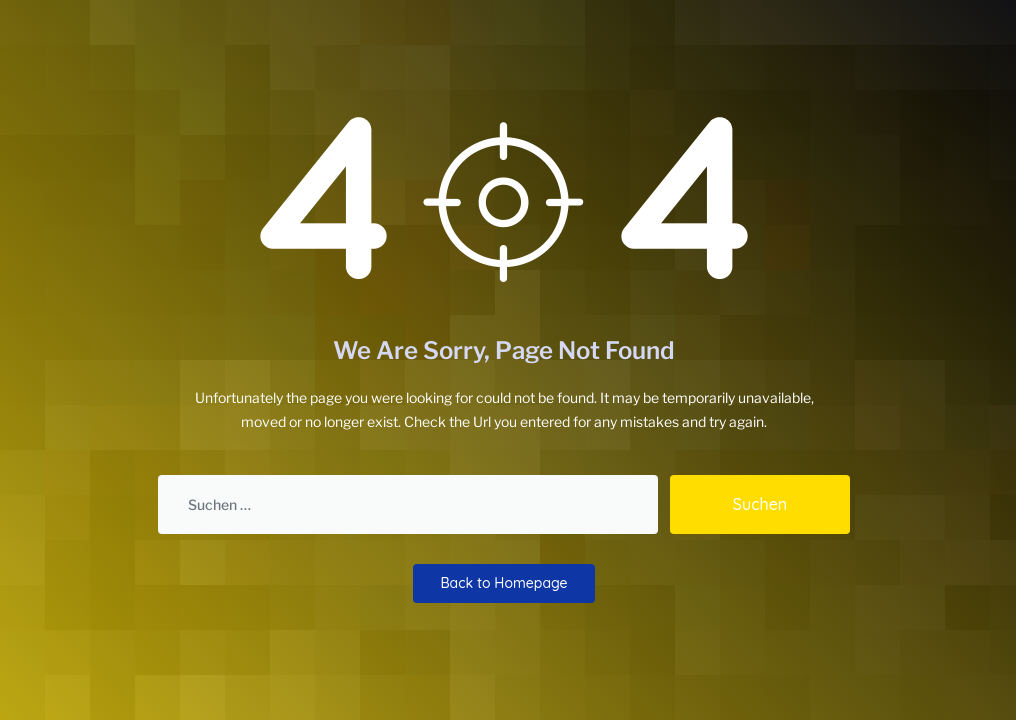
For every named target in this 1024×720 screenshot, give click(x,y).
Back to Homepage (503, 583)
